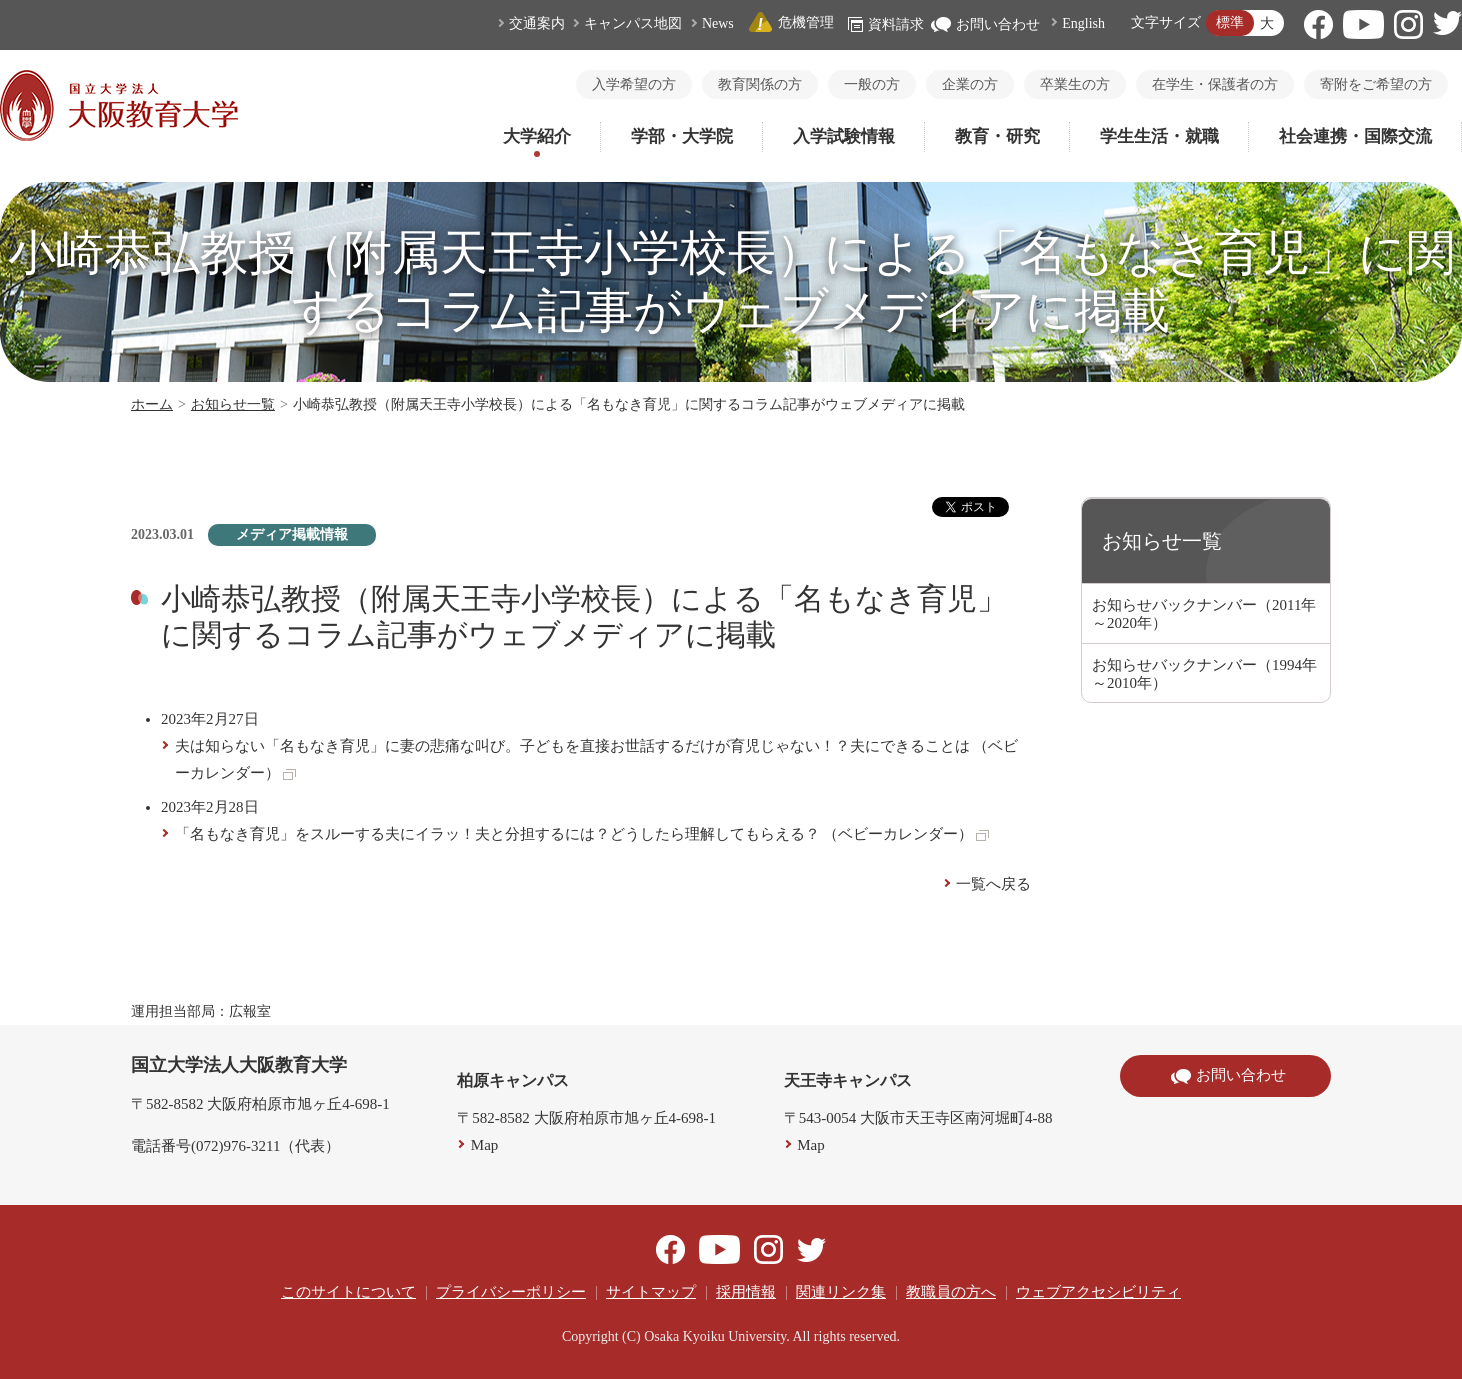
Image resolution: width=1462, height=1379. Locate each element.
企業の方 (970, 84)
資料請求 (886, 24)
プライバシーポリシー (511, 1292)
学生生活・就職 (1159, 136)
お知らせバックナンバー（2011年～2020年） (1204, 614)
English (1083, 23)
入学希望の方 (634, 84)
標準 (1230, 22)
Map (485, 1145)
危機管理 (791, 22)
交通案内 (537, 23)
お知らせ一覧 (233, 404)
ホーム (152, 404)
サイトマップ (651, 1292)
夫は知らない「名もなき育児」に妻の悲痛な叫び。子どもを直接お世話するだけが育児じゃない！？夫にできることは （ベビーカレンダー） (597, 759)
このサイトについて (348, 1292)
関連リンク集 (841, 1292)
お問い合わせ (985, 24)
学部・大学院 (682, 136)
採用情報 (746, 1292)
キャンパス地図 (633, 23)
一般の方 (872, 84)
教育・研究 (997, 136)
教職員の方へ (951, 1292)
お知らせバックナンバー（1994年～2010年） (1204, 674)
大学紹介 (537, 136)
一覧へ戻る (993, 884)
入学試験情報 (844, 136)
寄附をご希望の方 (1376, 84)
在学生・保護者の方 (1215, 84)
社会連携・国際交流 (1355, 136)
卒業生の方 (1075, 84)
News (718, 23)
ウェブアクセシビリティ (1098, 1292)
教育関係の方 (760, 84)
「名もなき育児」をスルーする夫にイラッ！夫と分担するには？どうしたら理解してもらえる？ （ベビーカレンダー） (582, 834)
